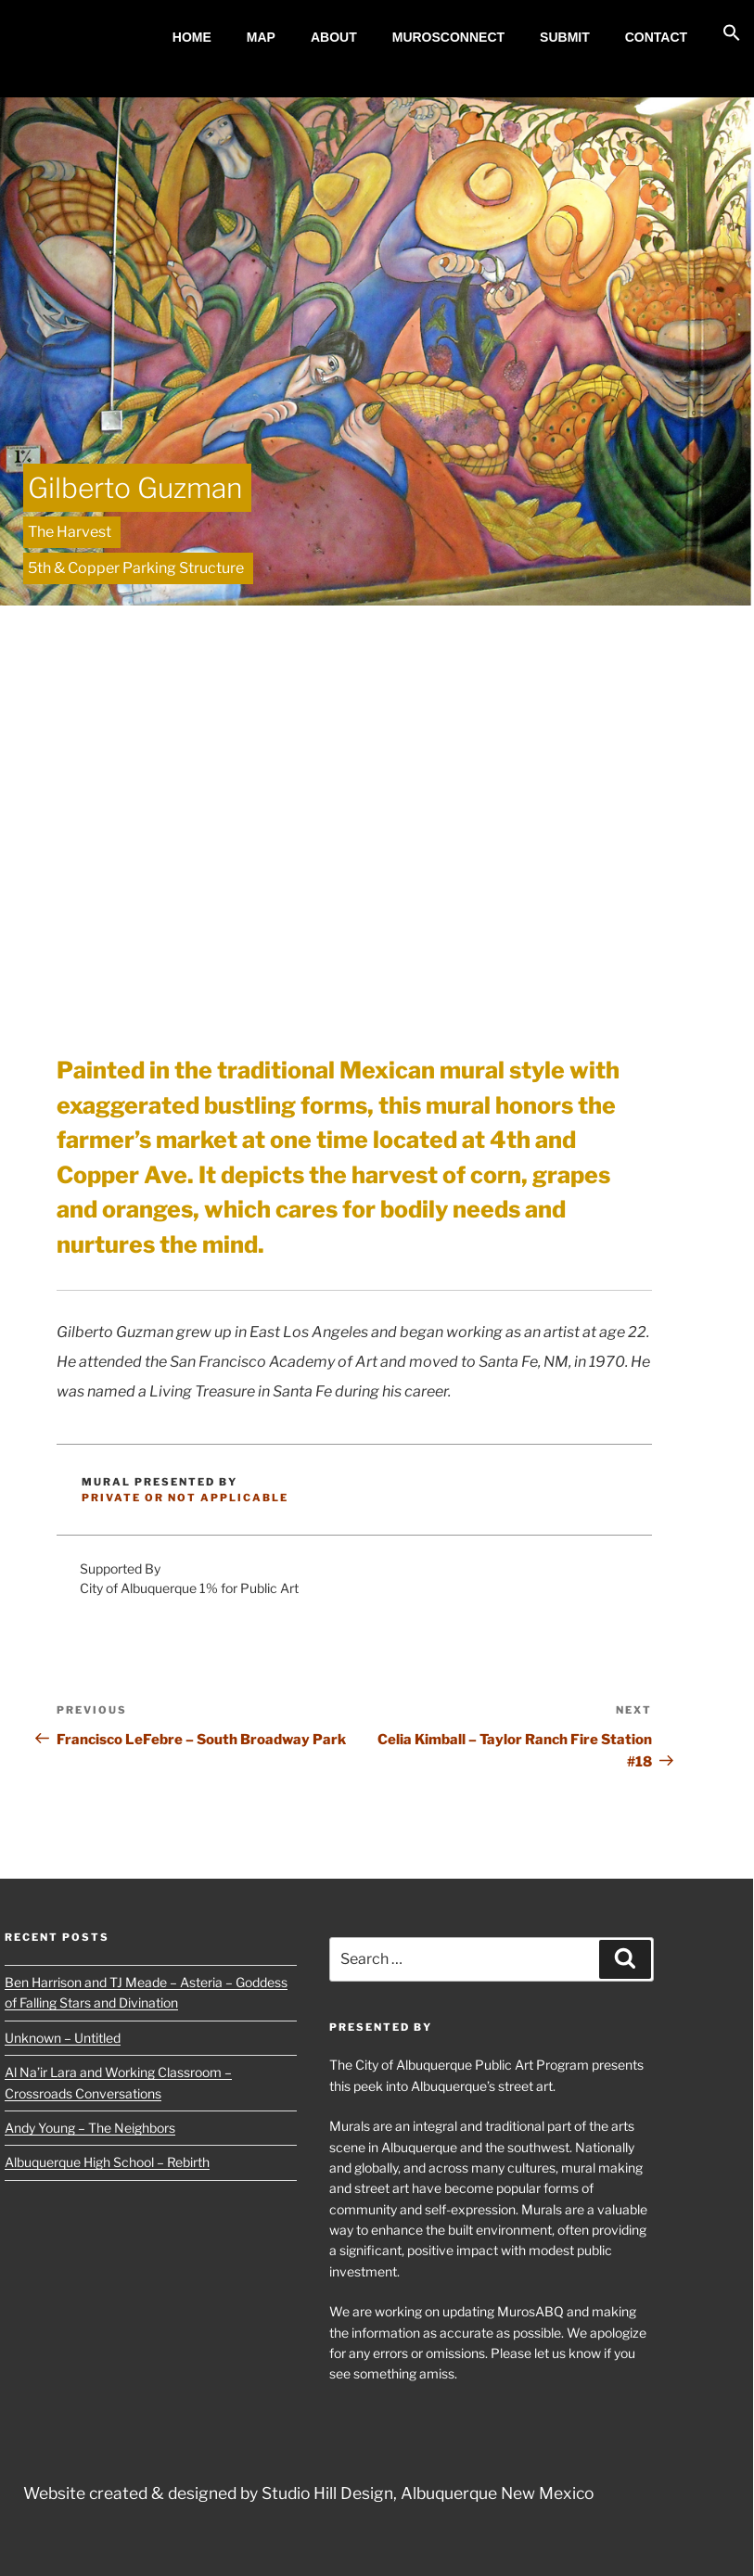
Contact (656, 37)
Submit (565, 37)
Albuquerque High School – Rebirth (107, 2162)
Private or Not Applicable (185, 1497)
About (334, 37)
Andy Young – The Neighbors (90, 2128)
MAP (261, 37)
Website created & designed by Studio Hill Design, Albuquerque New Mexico (308, 2493)
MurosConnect (448, 37)
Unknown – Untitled (63, 2038)
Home (192, 37)
